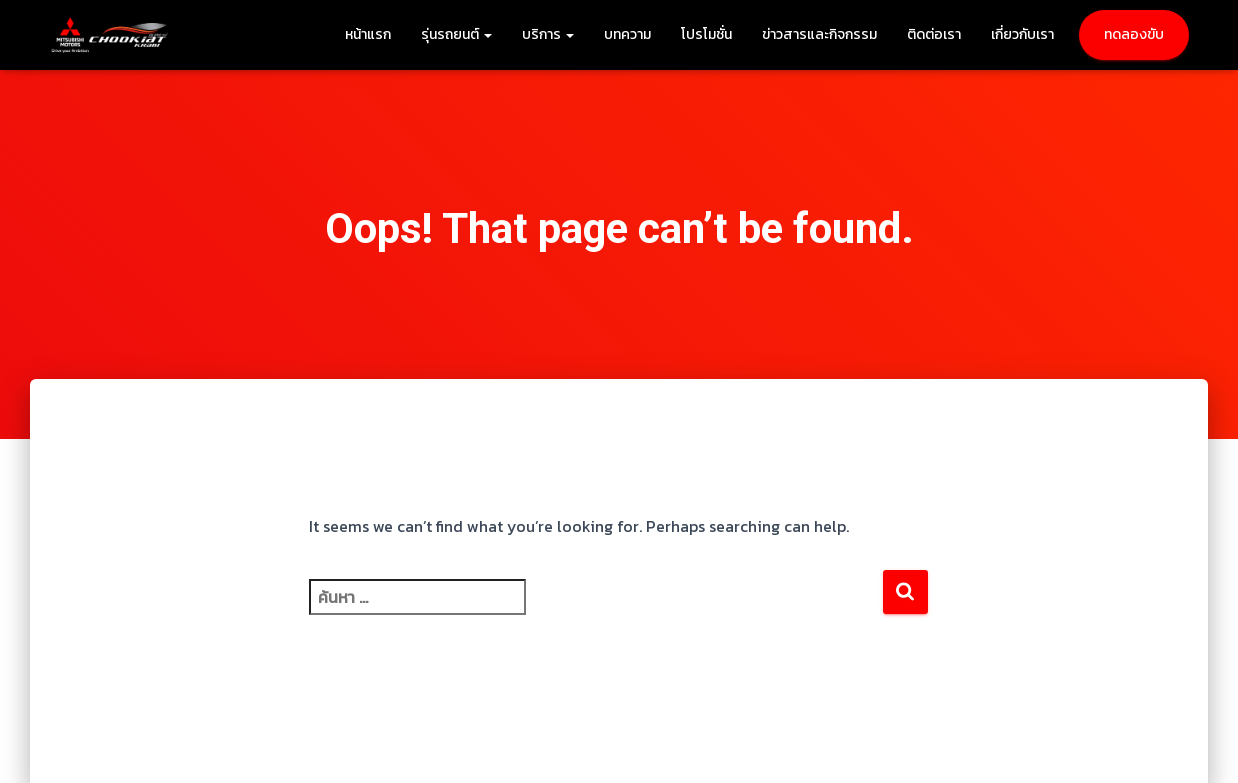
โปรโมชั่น (706, 34)
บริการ (548, 34)
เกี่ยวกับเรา (1022, 34)
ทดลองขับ (1134, 34)
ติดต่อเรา (934, 34)
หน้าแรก (368, 34)
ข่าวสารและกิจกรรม (819, 34)
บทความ (627, 34)
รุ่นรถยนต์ (456, 34)
